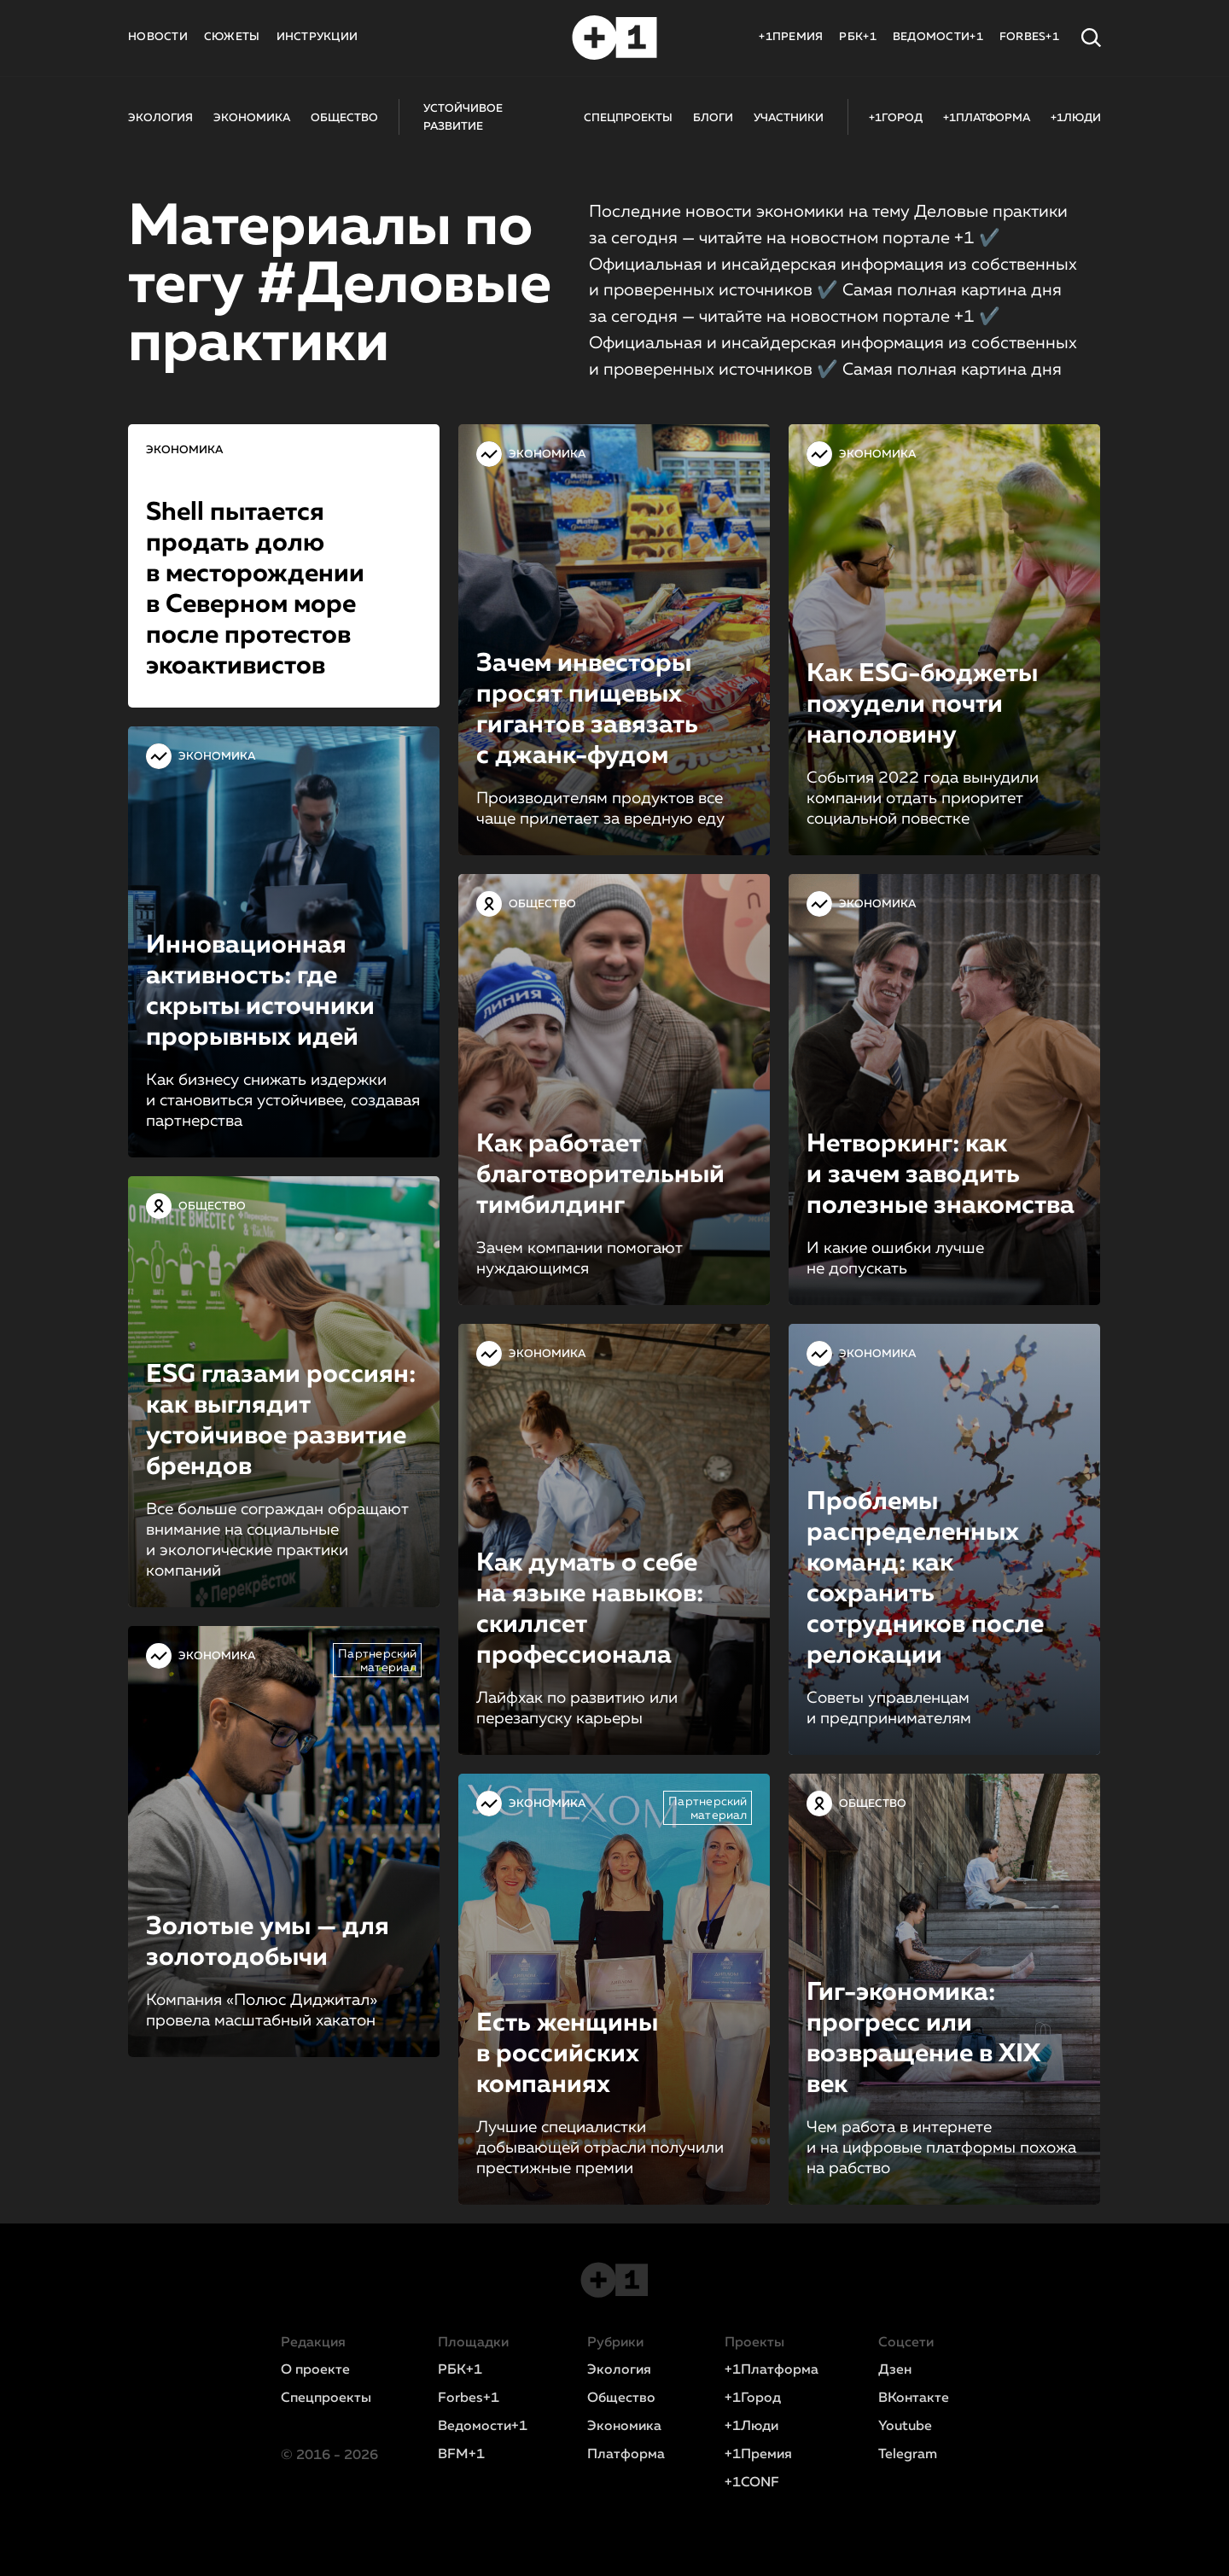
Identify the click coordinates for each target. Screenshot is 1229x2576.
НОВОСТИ (158, 37)
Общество (621, 2398)
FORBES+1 (1029, 37)
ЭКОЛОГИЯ (160, 118)
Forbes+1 (468, 2398)
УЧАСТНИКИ (789, 118)
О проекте (315, 2370)
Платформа (626, 2455)
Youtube (905, 2426)
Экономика (624, 2426)
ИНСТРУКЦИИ (317, 37)
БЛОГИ (713, 118)
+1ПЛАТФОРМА (986, 118)
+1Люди (751, 2426)
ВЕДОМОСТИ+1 (938, 37)
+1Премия (758, 2455)
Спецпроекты (326, 2398)
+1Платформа (771, 2370)
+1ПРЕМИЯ (791, 37)
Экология (619, 2370)
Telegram (907, 2455)
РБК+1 (857, 37)
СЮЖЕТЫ (232, 37)
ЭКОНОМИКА (251, 118)
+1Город (753, 2398)
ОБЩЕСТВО (344, 118)
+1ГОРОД (896, 118)
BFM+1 (461, 2455)
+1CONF (752, 2483)
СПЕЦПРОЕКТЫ (628, 118)
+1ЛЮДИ (1076, 118)
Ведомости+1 (482, 2426)
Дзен (895, 2370)
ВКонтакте (913, 2398)
